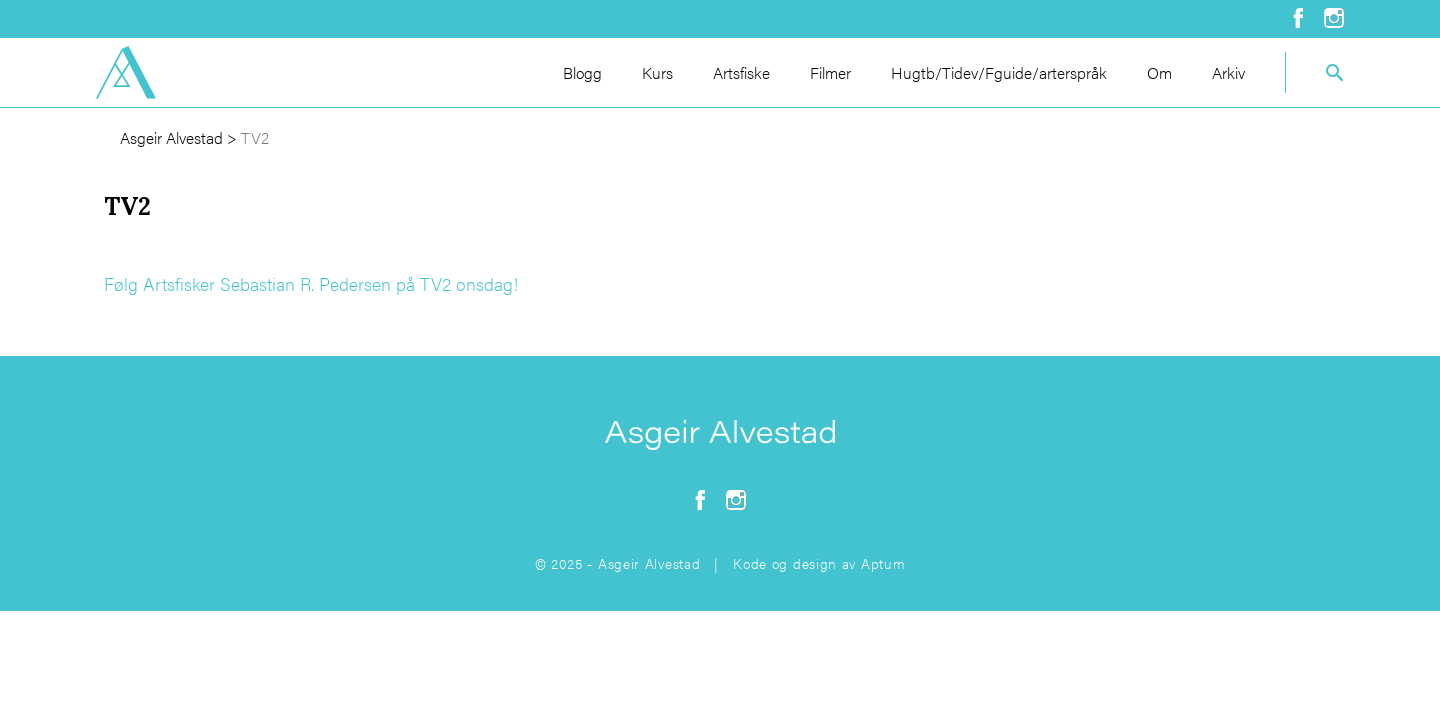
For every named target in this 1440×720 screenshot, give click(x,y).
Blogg (582, 72)
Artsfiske (741, 72)
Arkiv (1228, 72)
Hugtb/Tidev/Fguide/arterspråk (999, 72)
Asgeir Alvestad (171, 137)
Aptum (883, 563)
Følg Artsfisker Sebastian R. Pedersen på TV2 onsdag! (311, 283)
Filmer (830, 72)
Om (1159, 72)
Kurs (657, 72)
